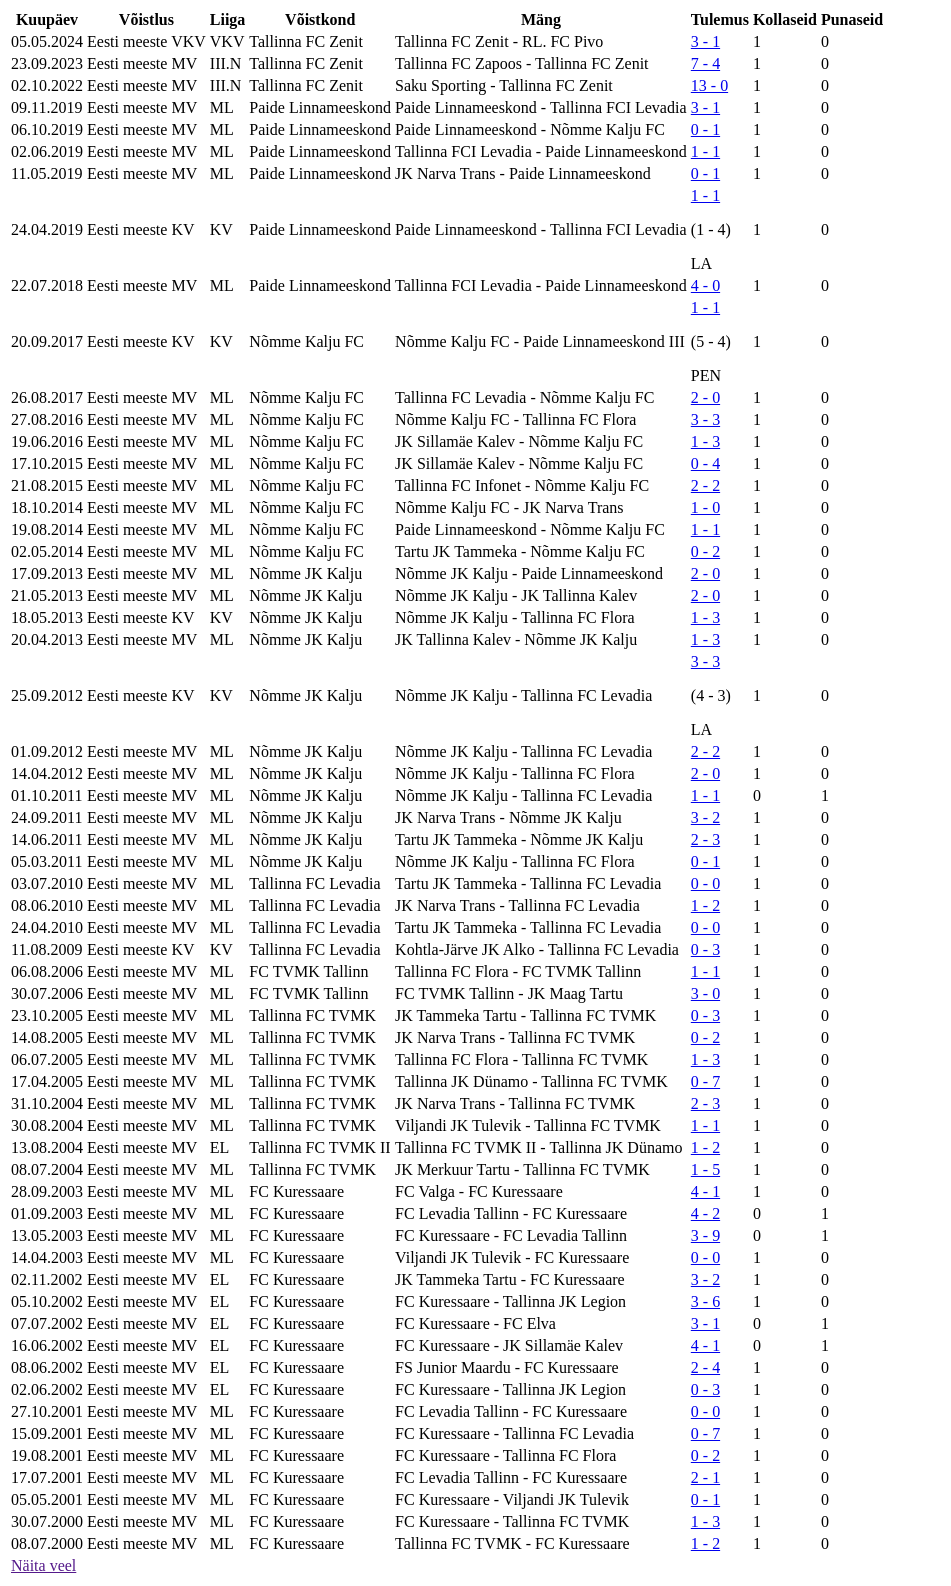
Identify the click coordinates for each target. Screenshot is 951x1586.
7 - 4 (705, 63)
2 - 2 (705, 485)
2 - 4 (705, 1367)
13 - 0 (709, 85)
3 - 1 (705, 41)
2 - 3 (705, 839)
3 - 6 (705, 1301)
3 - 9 (705, 1235)
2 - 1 (705, 1477)
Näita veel (43, 1565)
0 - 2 (705, 551)
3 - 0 (705, 993)
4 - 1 (705, 1191)
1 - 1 (705, 151)
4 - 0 (705, 285)
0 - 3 (705, 949)
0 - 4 (705, 463)
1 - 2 (705, 905)
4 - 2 (705, 1213)
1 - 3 (705, 441)
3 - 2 (705, 817)
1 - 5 (705, 1169)
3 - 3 (705, 419)
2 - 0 (705, 397)
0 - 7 (705, 1081)
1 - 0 (705, 507)
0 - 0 (705, 883)
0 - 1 (705, 129)
